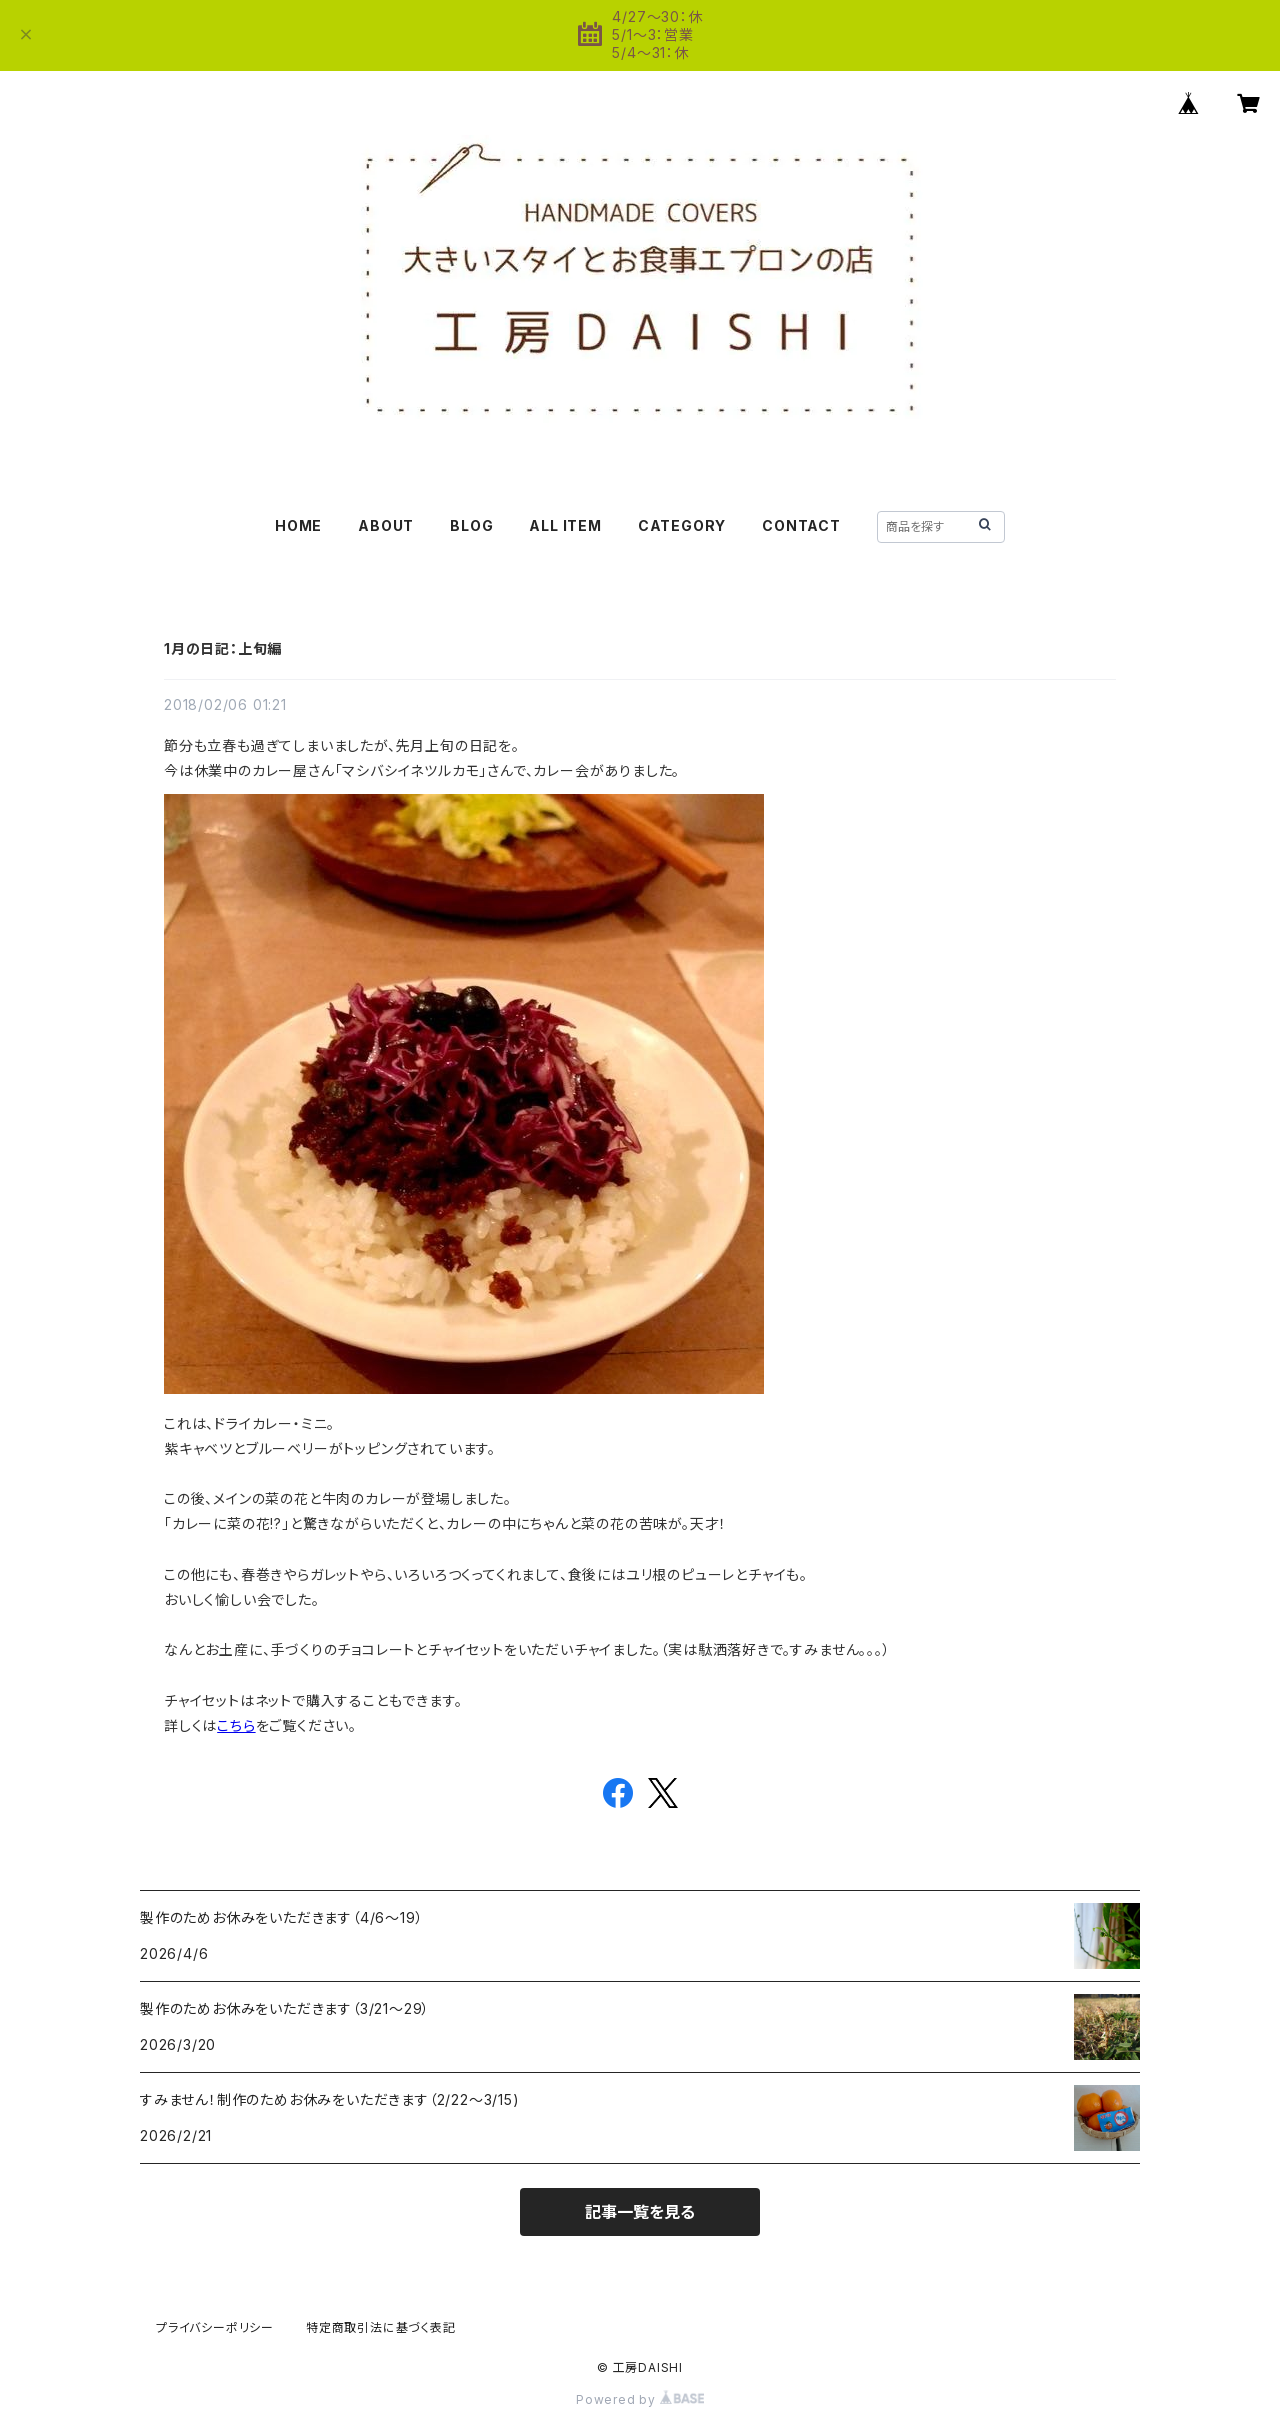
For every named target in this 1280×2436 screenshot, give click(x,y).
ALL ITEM (565, 525)
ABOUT (386, 525)
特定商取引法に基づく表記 (381, 2327)
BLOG (471, 525)
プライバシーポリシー (215, 2327)
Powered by (640, 2399)
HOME (298, 525)
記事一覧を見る (640, 2212)
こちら (236, 1725)
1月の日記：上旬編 (223, 648)
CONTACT (801, 525)
